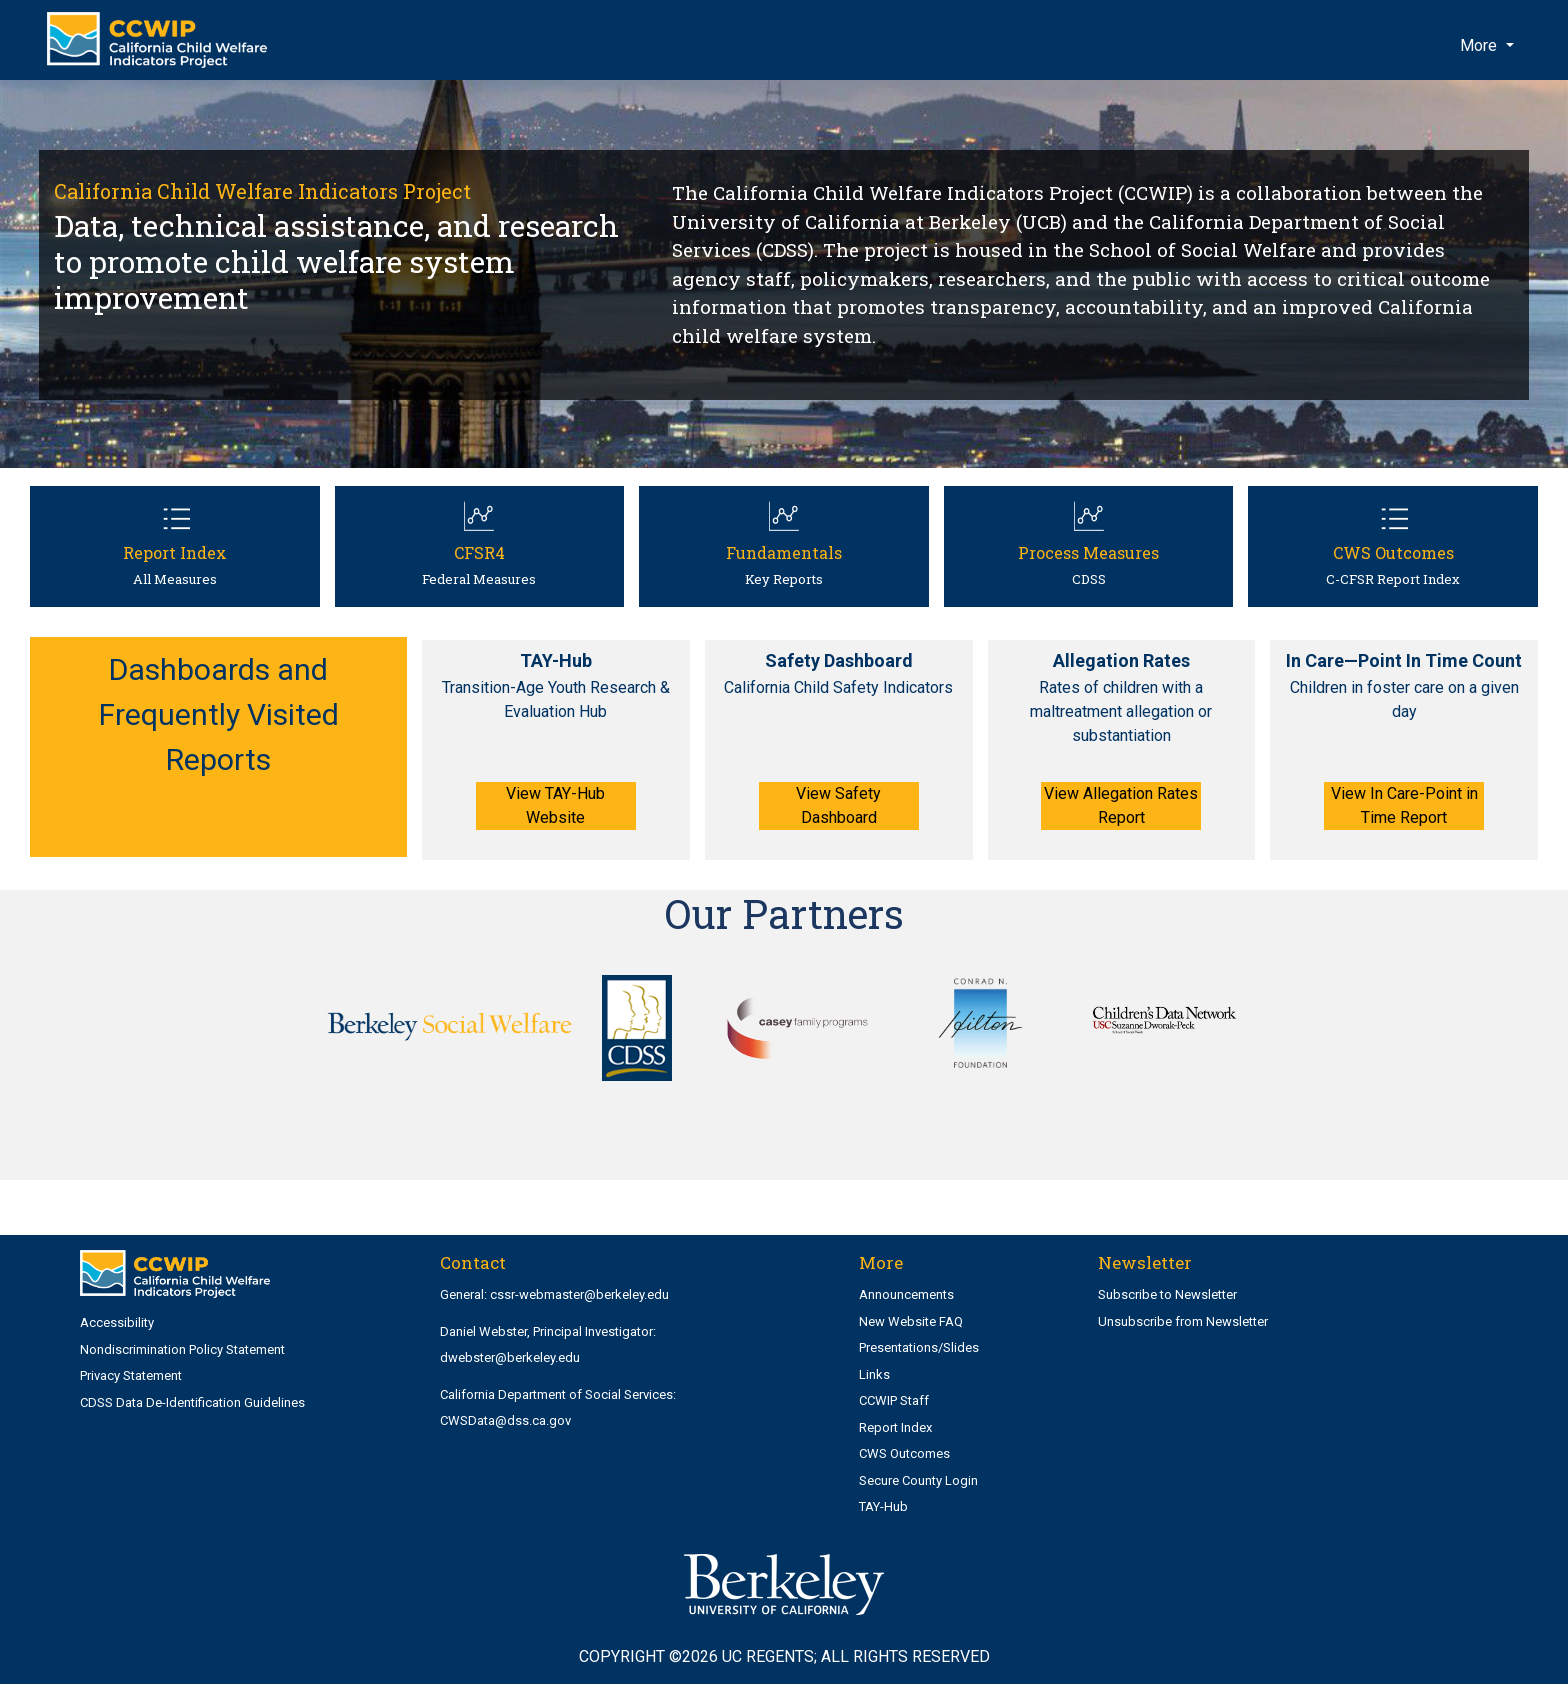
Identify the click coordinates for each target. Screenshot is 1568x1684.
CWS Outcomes (1393, 552)
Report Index (175, 552)
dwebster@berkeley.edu (510, 1357)
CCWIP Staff (894, 1400)
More (1480, 45)
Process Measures (1088, 552)
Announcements (906, 1294)
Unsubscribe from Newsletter (1183, 1321)
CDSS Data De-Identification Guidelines (192, 1402)
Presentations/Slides (919, 1347)
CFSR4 (479, 552)
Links (874, 1374)
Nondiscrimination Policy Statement (182, 1349)
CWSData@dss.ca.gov (505, 1420)
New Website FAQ (911, 1321)
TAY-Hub (883, 1506)
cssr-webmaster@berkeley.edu (579, 1294)
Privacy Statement (131, 1375)
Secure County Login (918, 1480)
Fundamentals (784, 552)
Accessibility (117, 1322)
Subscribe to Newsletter (1167, 1294)
